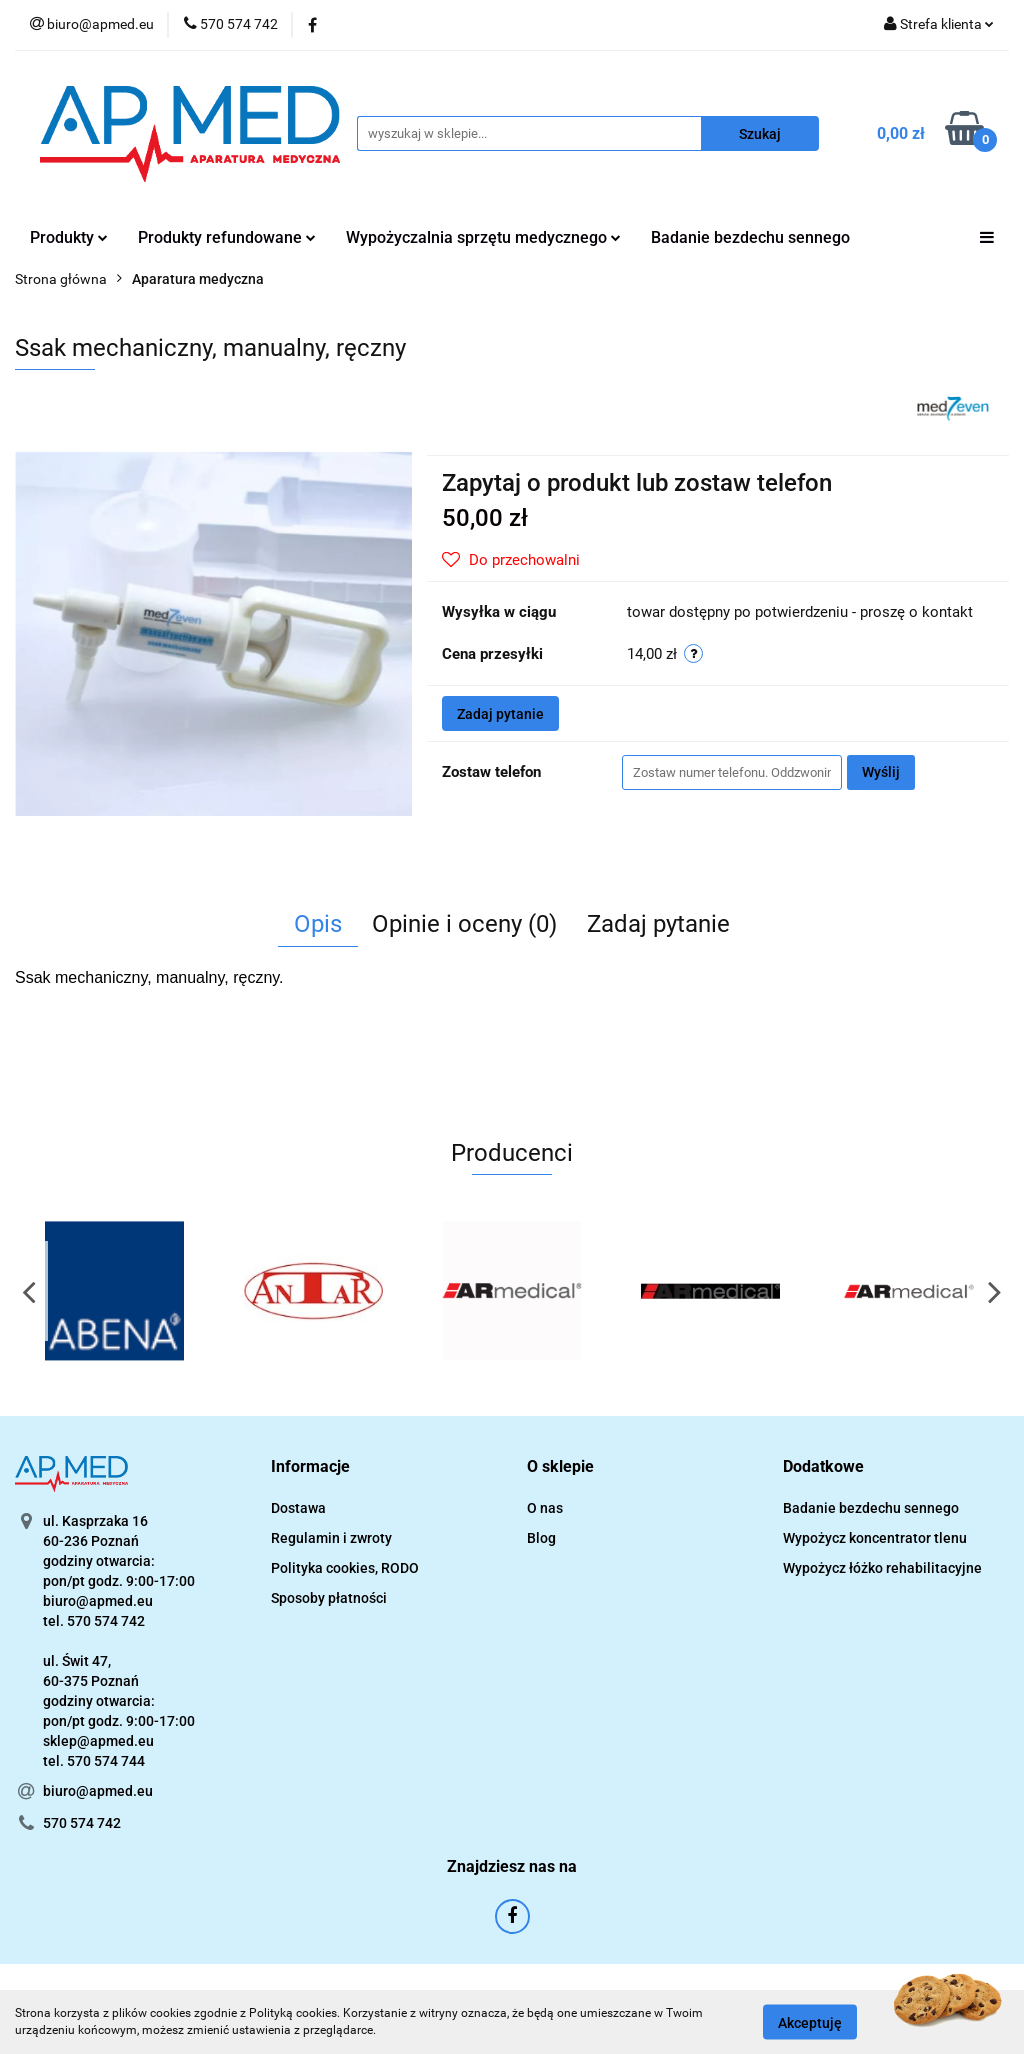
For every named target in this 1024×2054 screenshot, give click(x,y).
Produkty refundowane (227, 237)
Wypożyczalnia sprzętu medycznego (483, 237)
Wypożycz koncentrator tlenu (875, 1538)
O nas (545, 1508)
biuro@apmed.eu (98, 1791)
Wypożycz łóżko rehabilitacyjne (882, 1568)
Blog (541, 1538)
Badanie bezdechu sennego (750, 237)
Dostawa (298, 1508)
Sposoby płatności (329, 1598)
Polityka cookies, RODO (345, 1568)
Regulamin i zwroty (331, 1538)
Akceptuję (810, 2022)
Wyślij (881, 772)
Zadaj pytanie (500, 714)
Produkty (69, 237)
